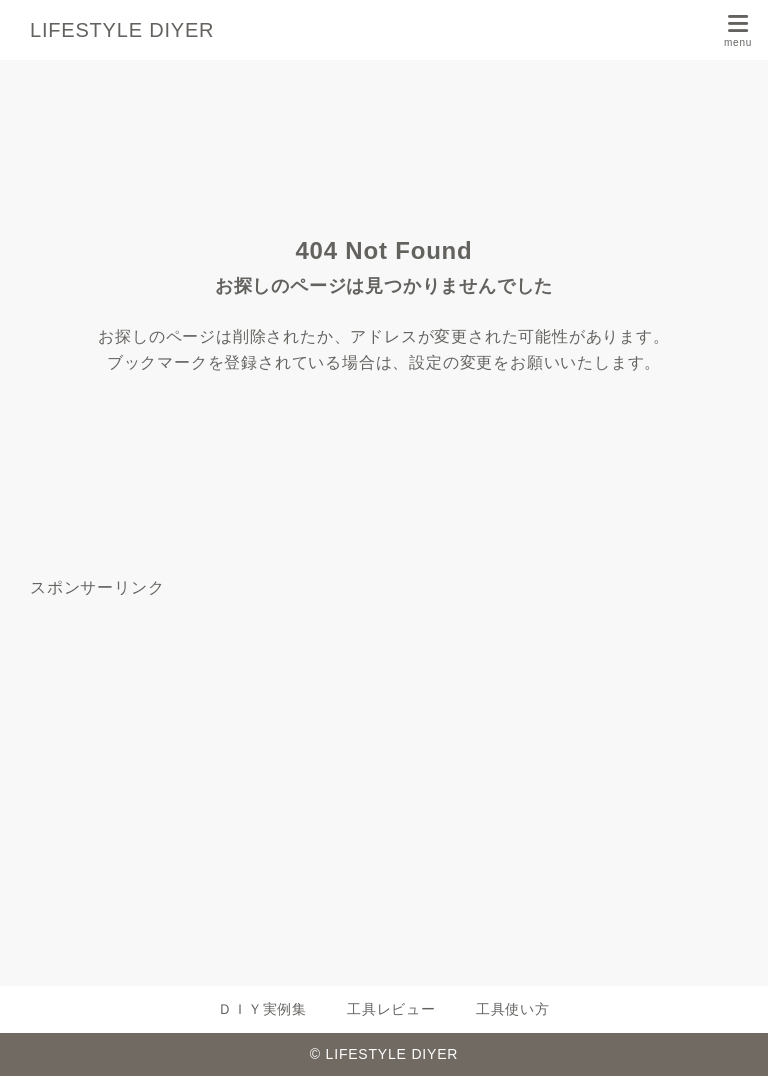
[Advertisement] (384, 772)
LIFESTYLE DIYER (122, 30)
